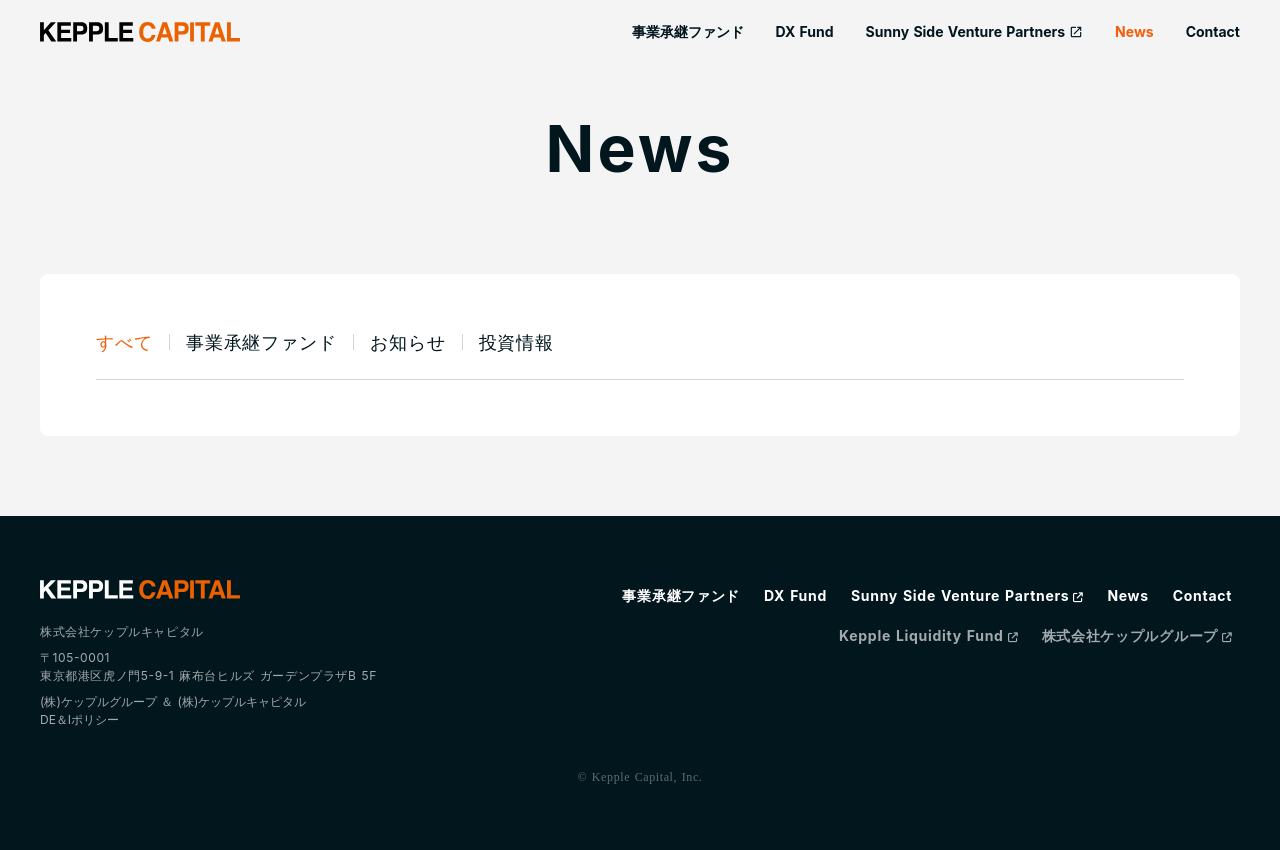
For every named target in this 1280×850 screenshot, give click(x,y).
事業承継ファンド (688, 31)
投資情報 (517, 342)
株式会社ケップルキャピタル (122, 631)
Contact (1213, 31)
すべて (124, 342)
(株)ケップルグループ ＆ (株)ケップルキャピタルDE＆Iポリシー (173, 710)
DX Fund (805, 31)
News (1134, 31)
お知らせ (408, 342)
